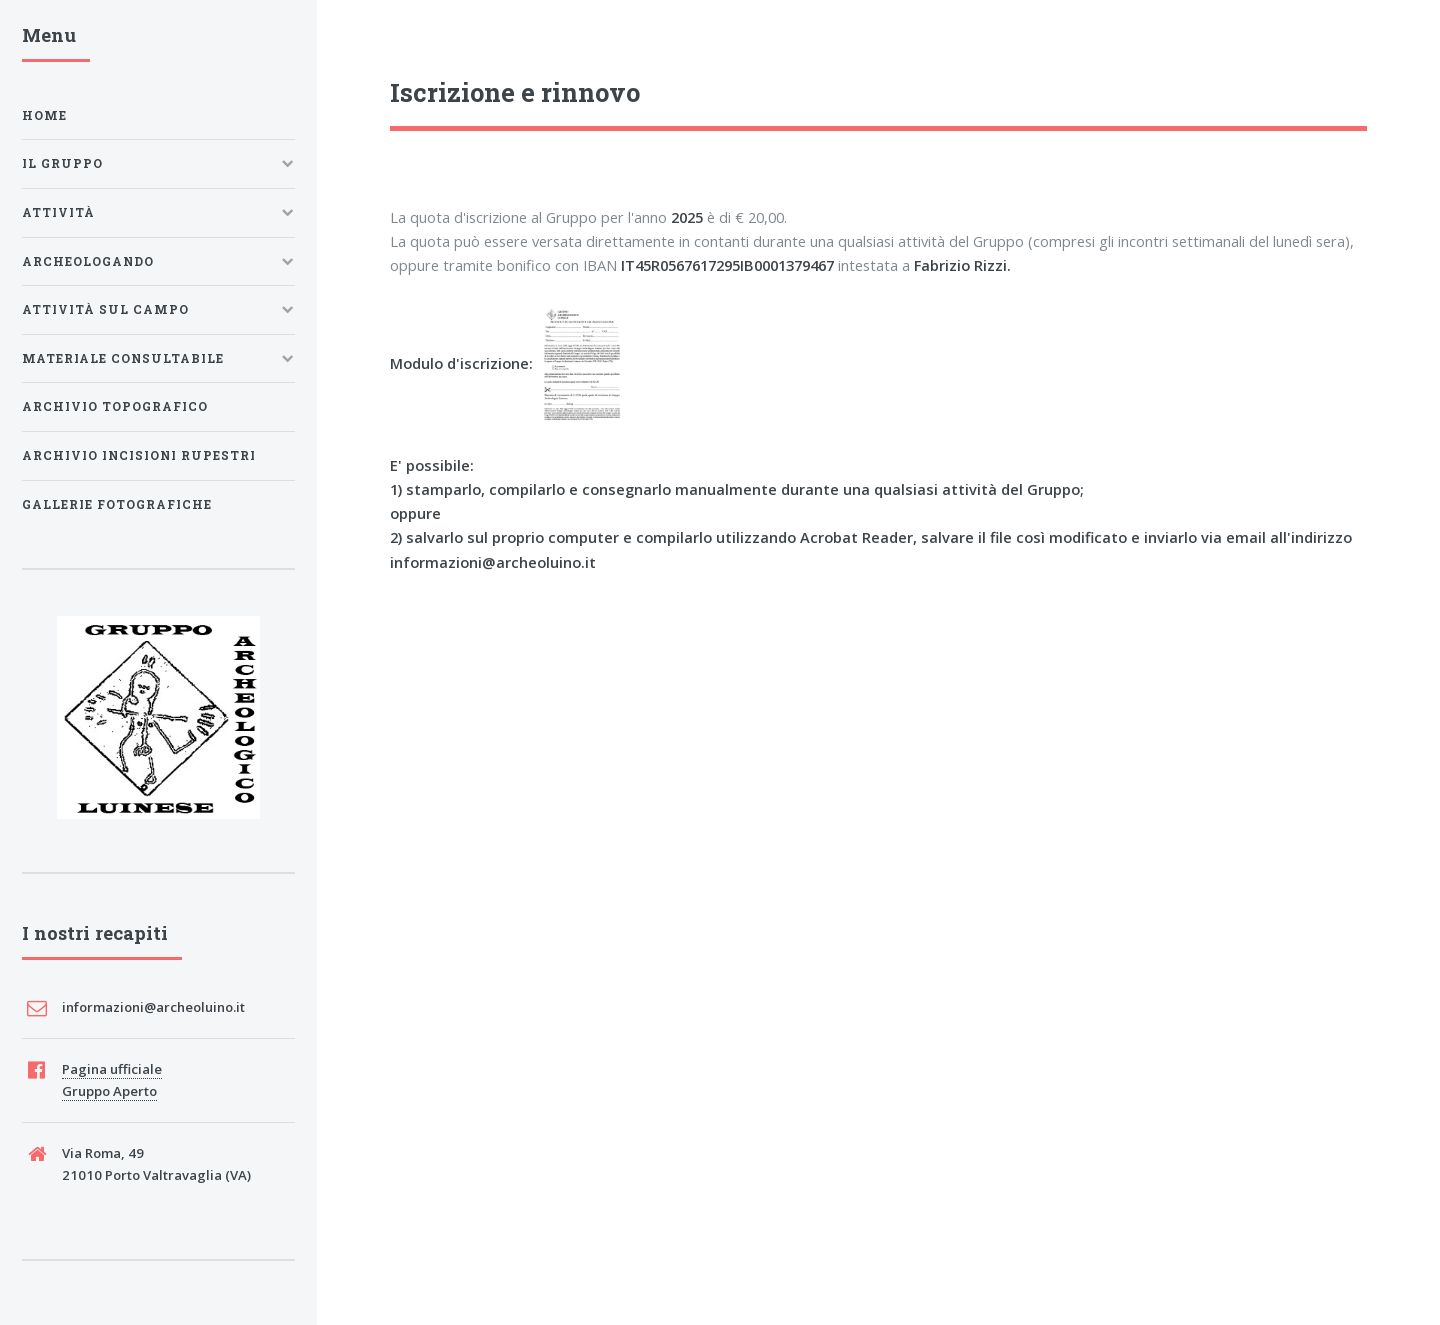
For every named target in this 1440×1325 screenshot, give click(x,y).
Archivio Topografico (115, 406)
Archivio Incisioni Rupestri (139, 455)
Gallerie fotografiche (117, 504)
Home (44, 115)
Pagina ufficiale (112, 1069)
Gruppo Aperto (109, 1091)
